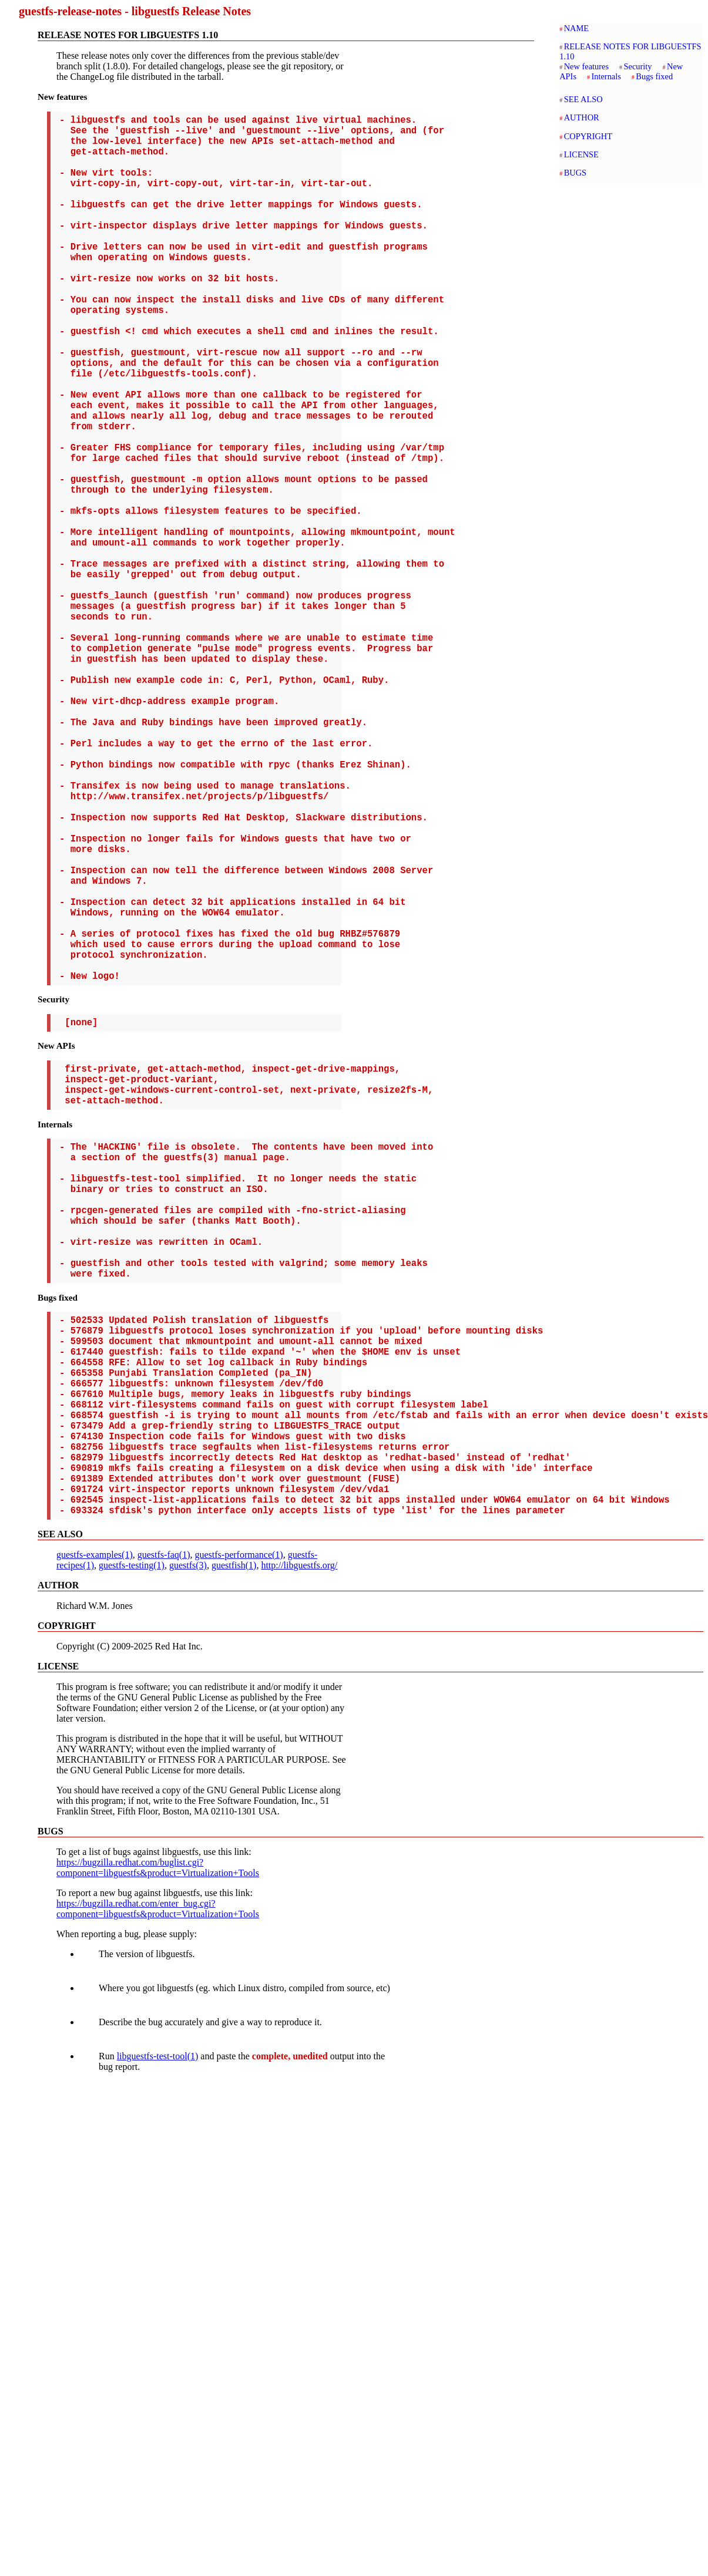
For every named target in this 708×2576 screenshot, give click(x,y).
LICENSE (581, 154)
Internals (606, 76)
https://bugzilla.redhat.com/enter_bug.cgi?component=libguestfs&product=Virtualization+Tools (157, 2188)
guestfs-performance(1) (238, 1834)
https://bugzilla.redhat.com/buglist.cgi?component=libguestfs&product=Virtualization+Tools (157, 2147)
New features (586, 66)
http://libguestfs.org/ (299, 1845)
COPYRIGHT (588, 136)
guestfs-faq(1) (163, 1834)
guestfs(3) (188, 1845)
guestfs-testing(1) (132, 1845)
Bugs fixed (654, 76)
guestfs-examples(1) (94, 1834)
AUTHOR (581, 117)
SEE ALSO (583, 99)
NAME (576, 28)
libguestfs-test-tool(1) (158, 2336)
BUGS (575, 172)
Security (638, 66)
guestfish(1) (234, 1845)
